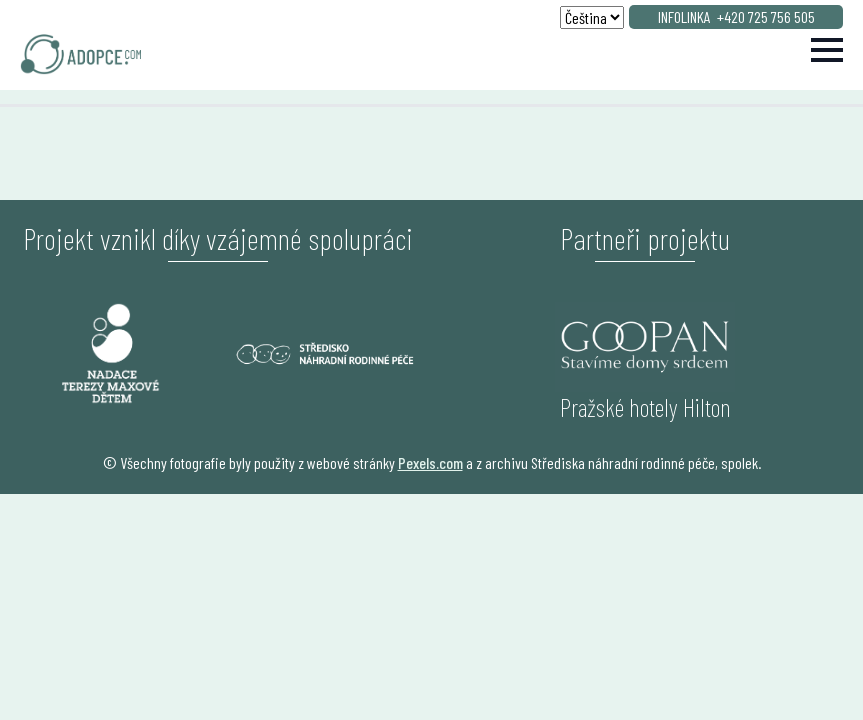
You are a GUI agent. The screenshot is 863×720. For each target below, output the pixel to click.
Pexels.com (430, 462)
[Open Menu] (827, 50)
